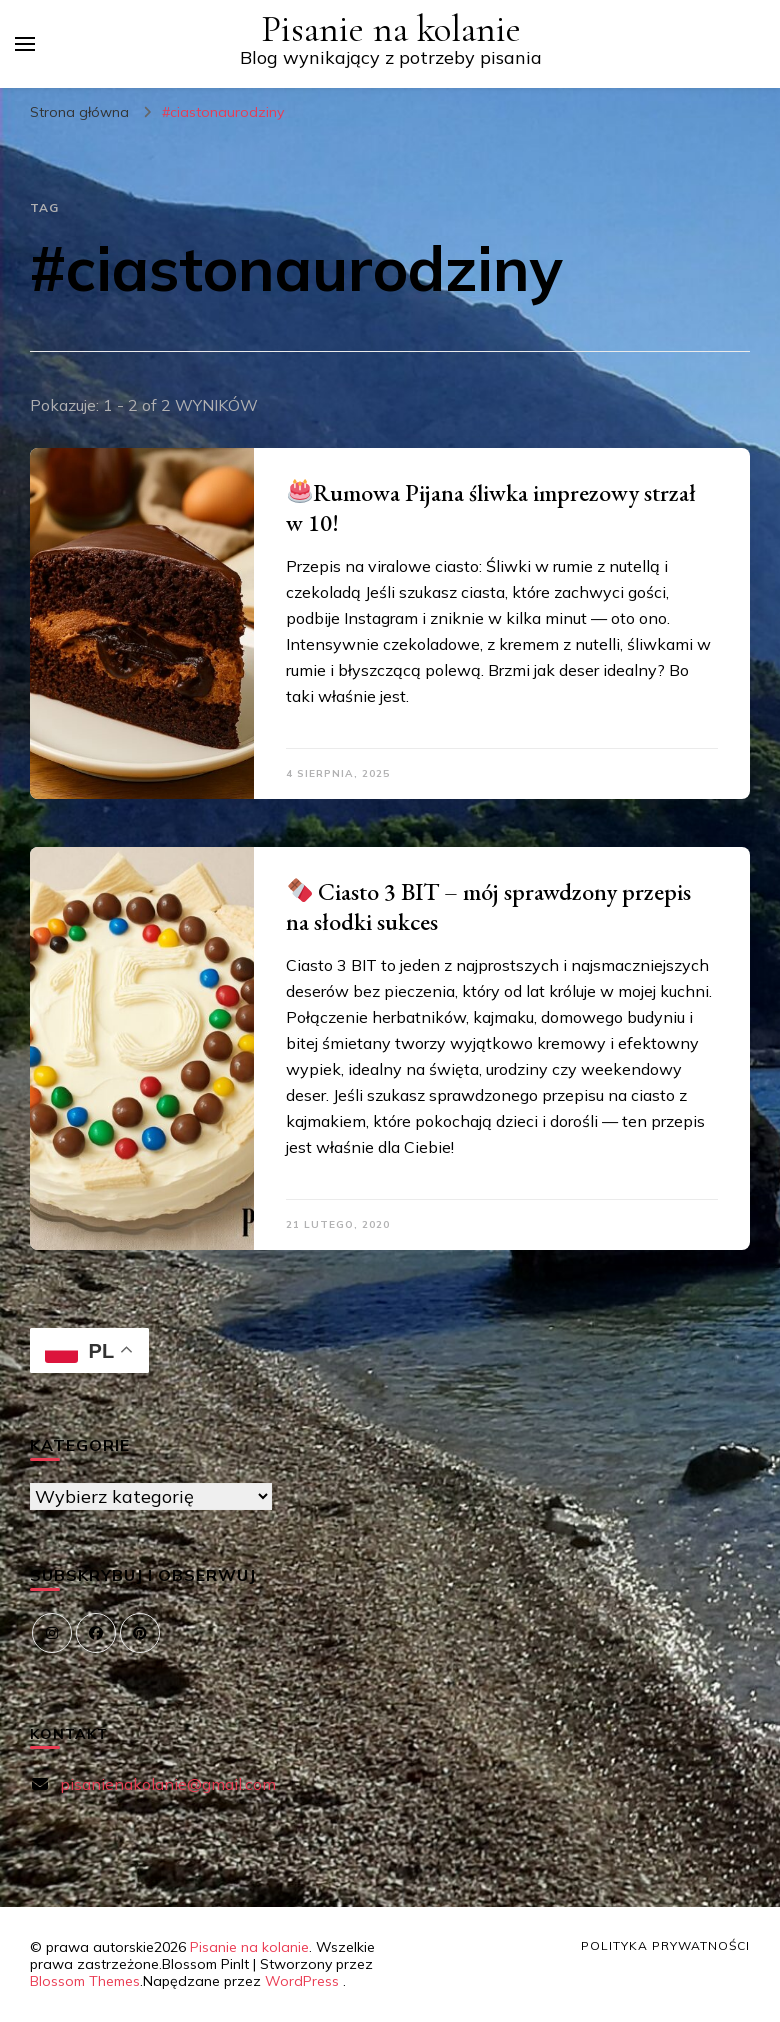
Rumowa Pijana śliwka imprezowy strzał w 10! (491, 507)
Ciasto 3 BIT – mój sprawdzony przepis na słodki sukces (488, 906)
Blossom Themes (85, 1981)
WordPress (302, 1981)
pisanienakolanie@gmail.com (168, 1784)
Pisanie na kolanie (391, 29)
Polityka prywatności (665, 1945)
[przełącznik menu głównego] (25, 44)
